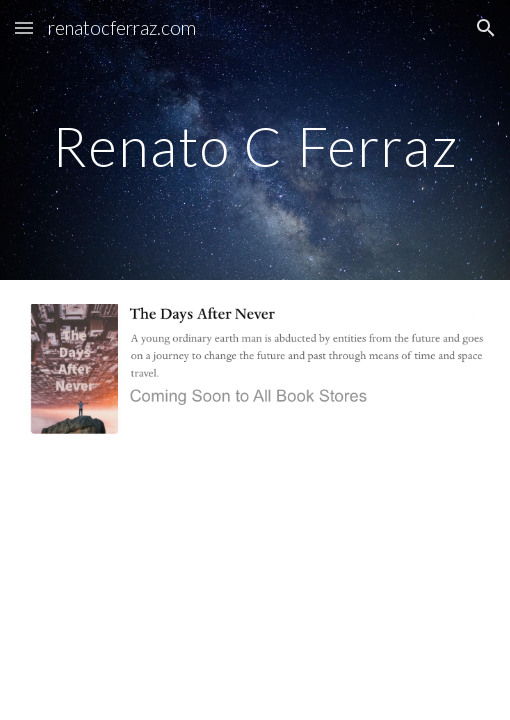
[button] (24, 27)
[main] (255, 140)
